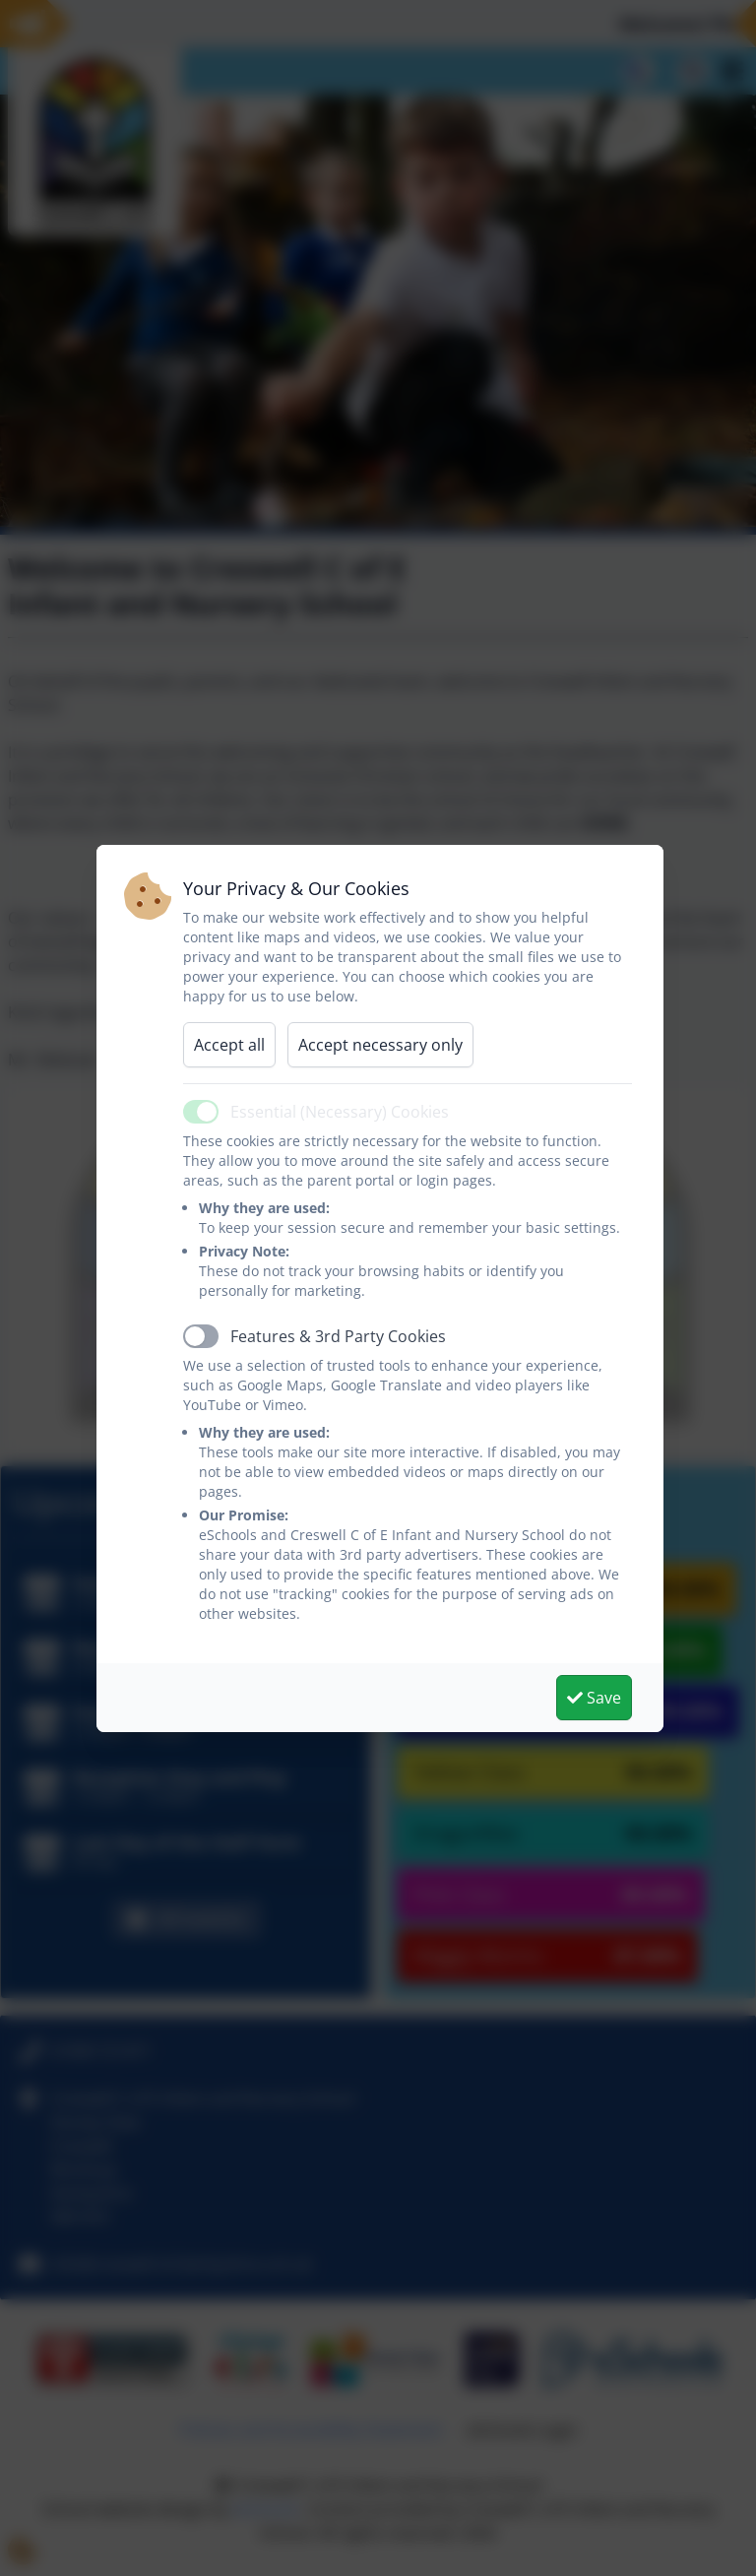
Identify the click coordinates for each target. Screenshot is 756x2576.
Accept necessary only (380, 1045)
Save (594, 1697)
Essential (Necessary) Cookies (339, 1112)
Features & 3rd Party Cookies (338, 1336)
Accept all (229, 1045)
